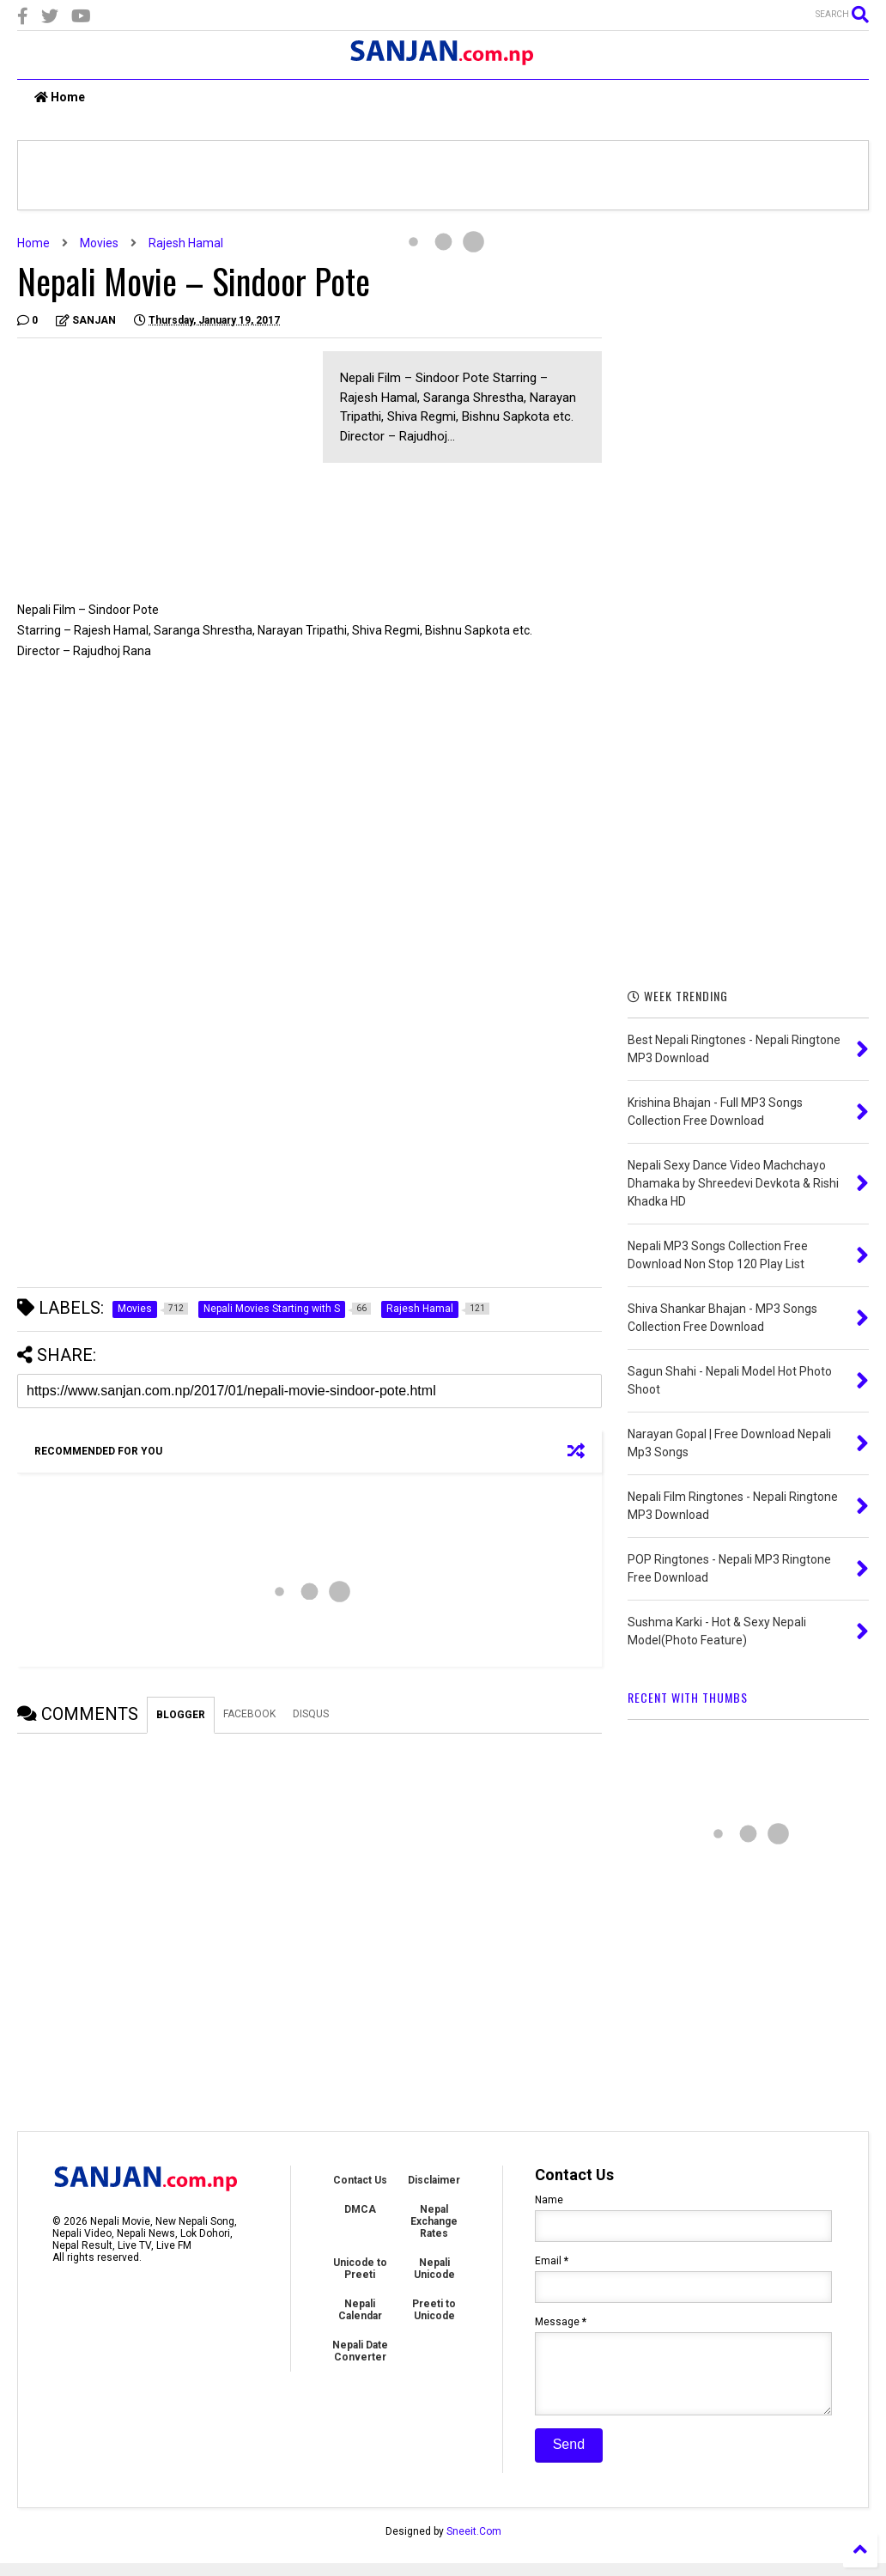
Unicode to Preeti (360, 2269)
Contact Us (360, 2180)
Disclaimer (434, 2180)
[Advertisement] (161, 471)
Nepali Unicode (434, 2269)
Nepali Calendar (360, 2310)
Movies (99, 243)
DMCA (360, 2209)
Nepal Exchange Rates (434, 2221)
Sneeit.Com (473, 2544)
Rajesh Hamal (186, 243)
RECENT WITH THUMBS (688, 1697)
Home (59, 97)
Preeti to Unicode (434, 2310)
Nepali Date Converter (360, 2351)
